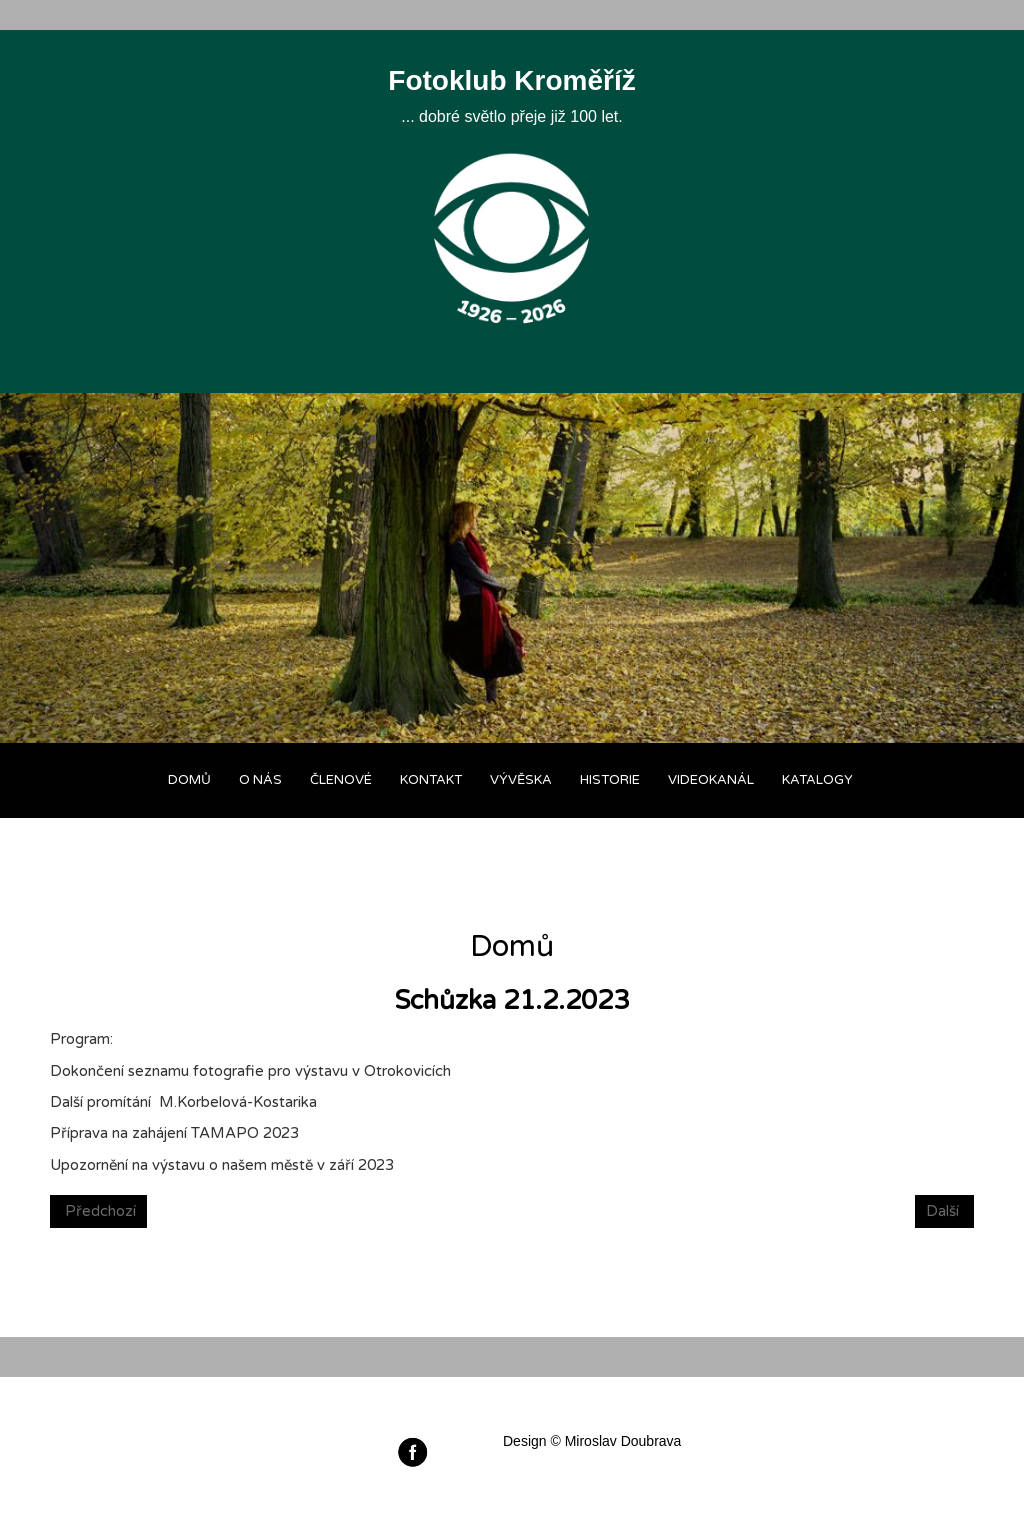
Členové (341, 780)
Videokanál (711, 780)
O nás (260, 780)
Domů (189, 780)
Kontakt (431, 780)
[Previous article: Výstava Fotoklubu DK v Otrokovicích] (98, 1211)
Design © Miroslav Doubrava (592, 1441)
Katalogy (817, 780)
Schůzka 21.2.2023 (512, 1000)
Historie (610, 780)
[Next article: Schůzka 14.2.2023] (944, 1211)
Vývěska (521, 780)
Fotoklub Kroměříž (511, 80)
